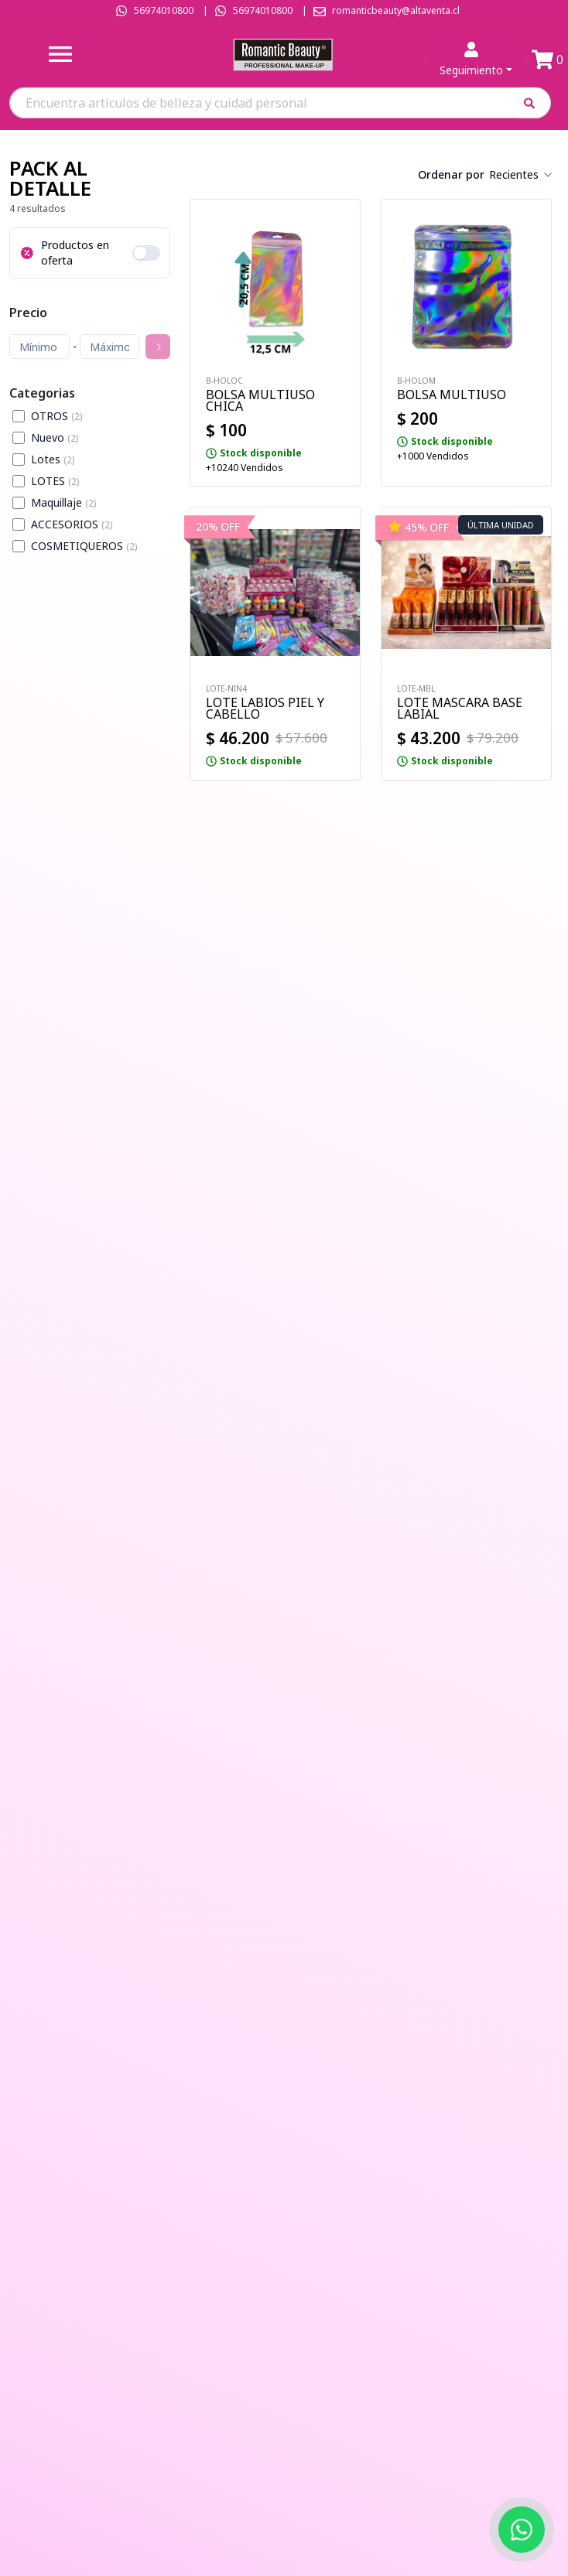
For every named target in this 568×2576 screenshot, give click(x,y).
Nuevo (54, 437)
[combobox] (521, 174)
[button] (534, 102)
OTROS (56, 415)
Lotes (52, 459)
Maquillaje (63, 502)
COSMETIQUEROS (84, 545)
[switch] (146, 253)
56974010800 (163, 10)
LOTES (55, 480)
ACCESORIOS (71, 524)
